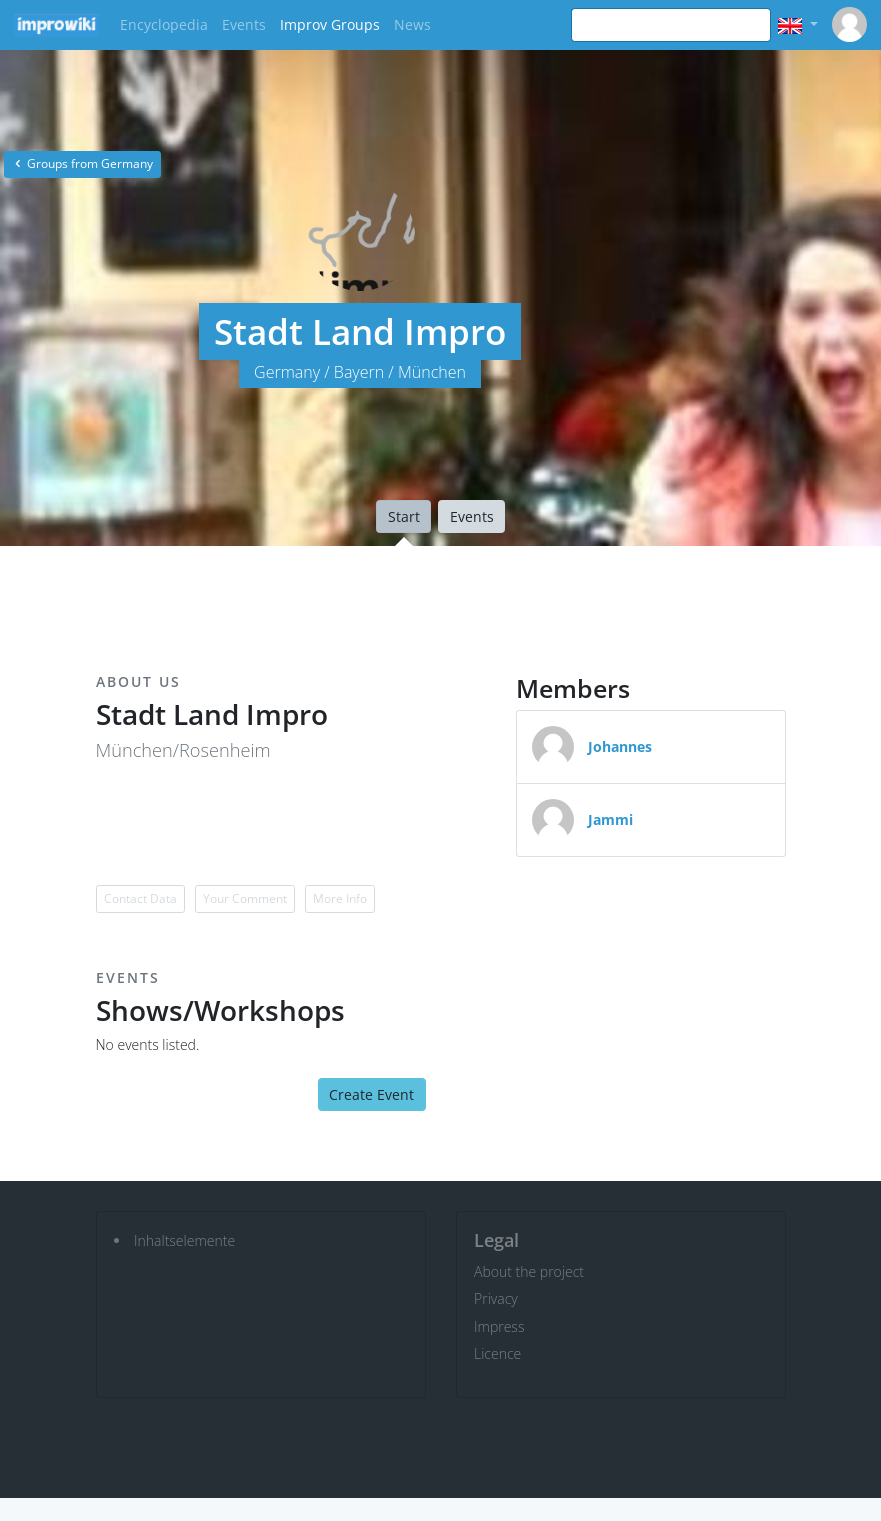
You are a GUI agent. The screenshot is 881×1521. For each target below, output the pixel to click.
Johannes (620, 746)
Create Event (371, 1094)
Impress (499, 1326)
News (412, 24)
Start (404, 516)
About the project (529, 1271)
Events (244, 24)
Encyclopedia (164, 24)
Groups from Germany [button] (82, 163)
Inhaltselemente (184, 1240)
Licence (497, 1353)
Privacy (496, 1298)
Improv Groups (330, 24)
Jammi (610, 819)
